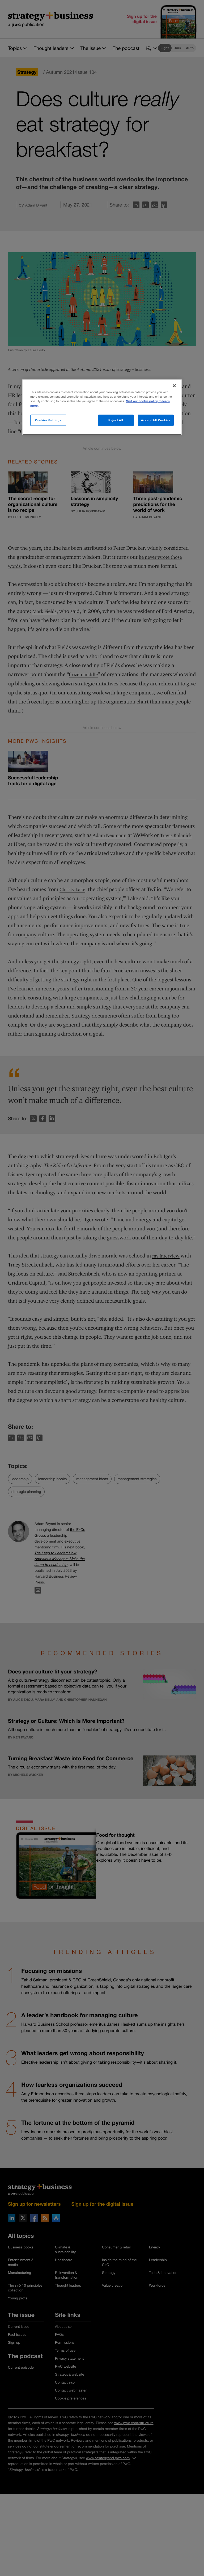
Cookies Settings (48, 420)
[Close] (174, 385)
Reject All (115, 420)
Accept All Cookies (155, 420)
